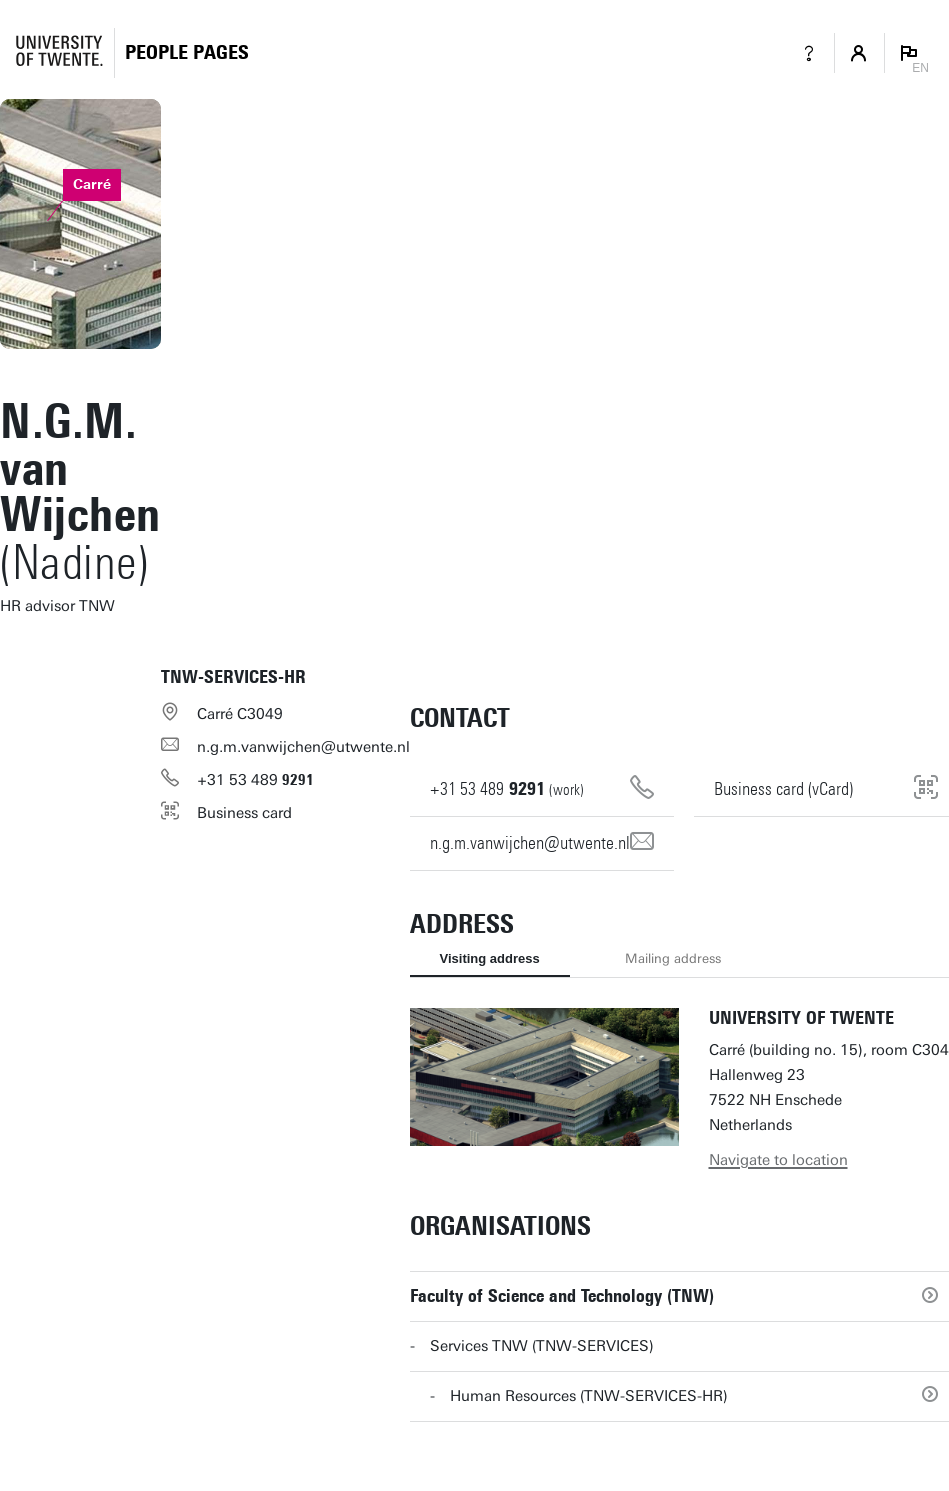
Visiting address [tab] (490, 958)
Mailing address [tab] (673, 958)
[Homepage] (187, 52)
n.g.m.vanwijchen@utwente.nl (303, 747)
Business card (244, 813)
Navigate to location (778, 1160)
